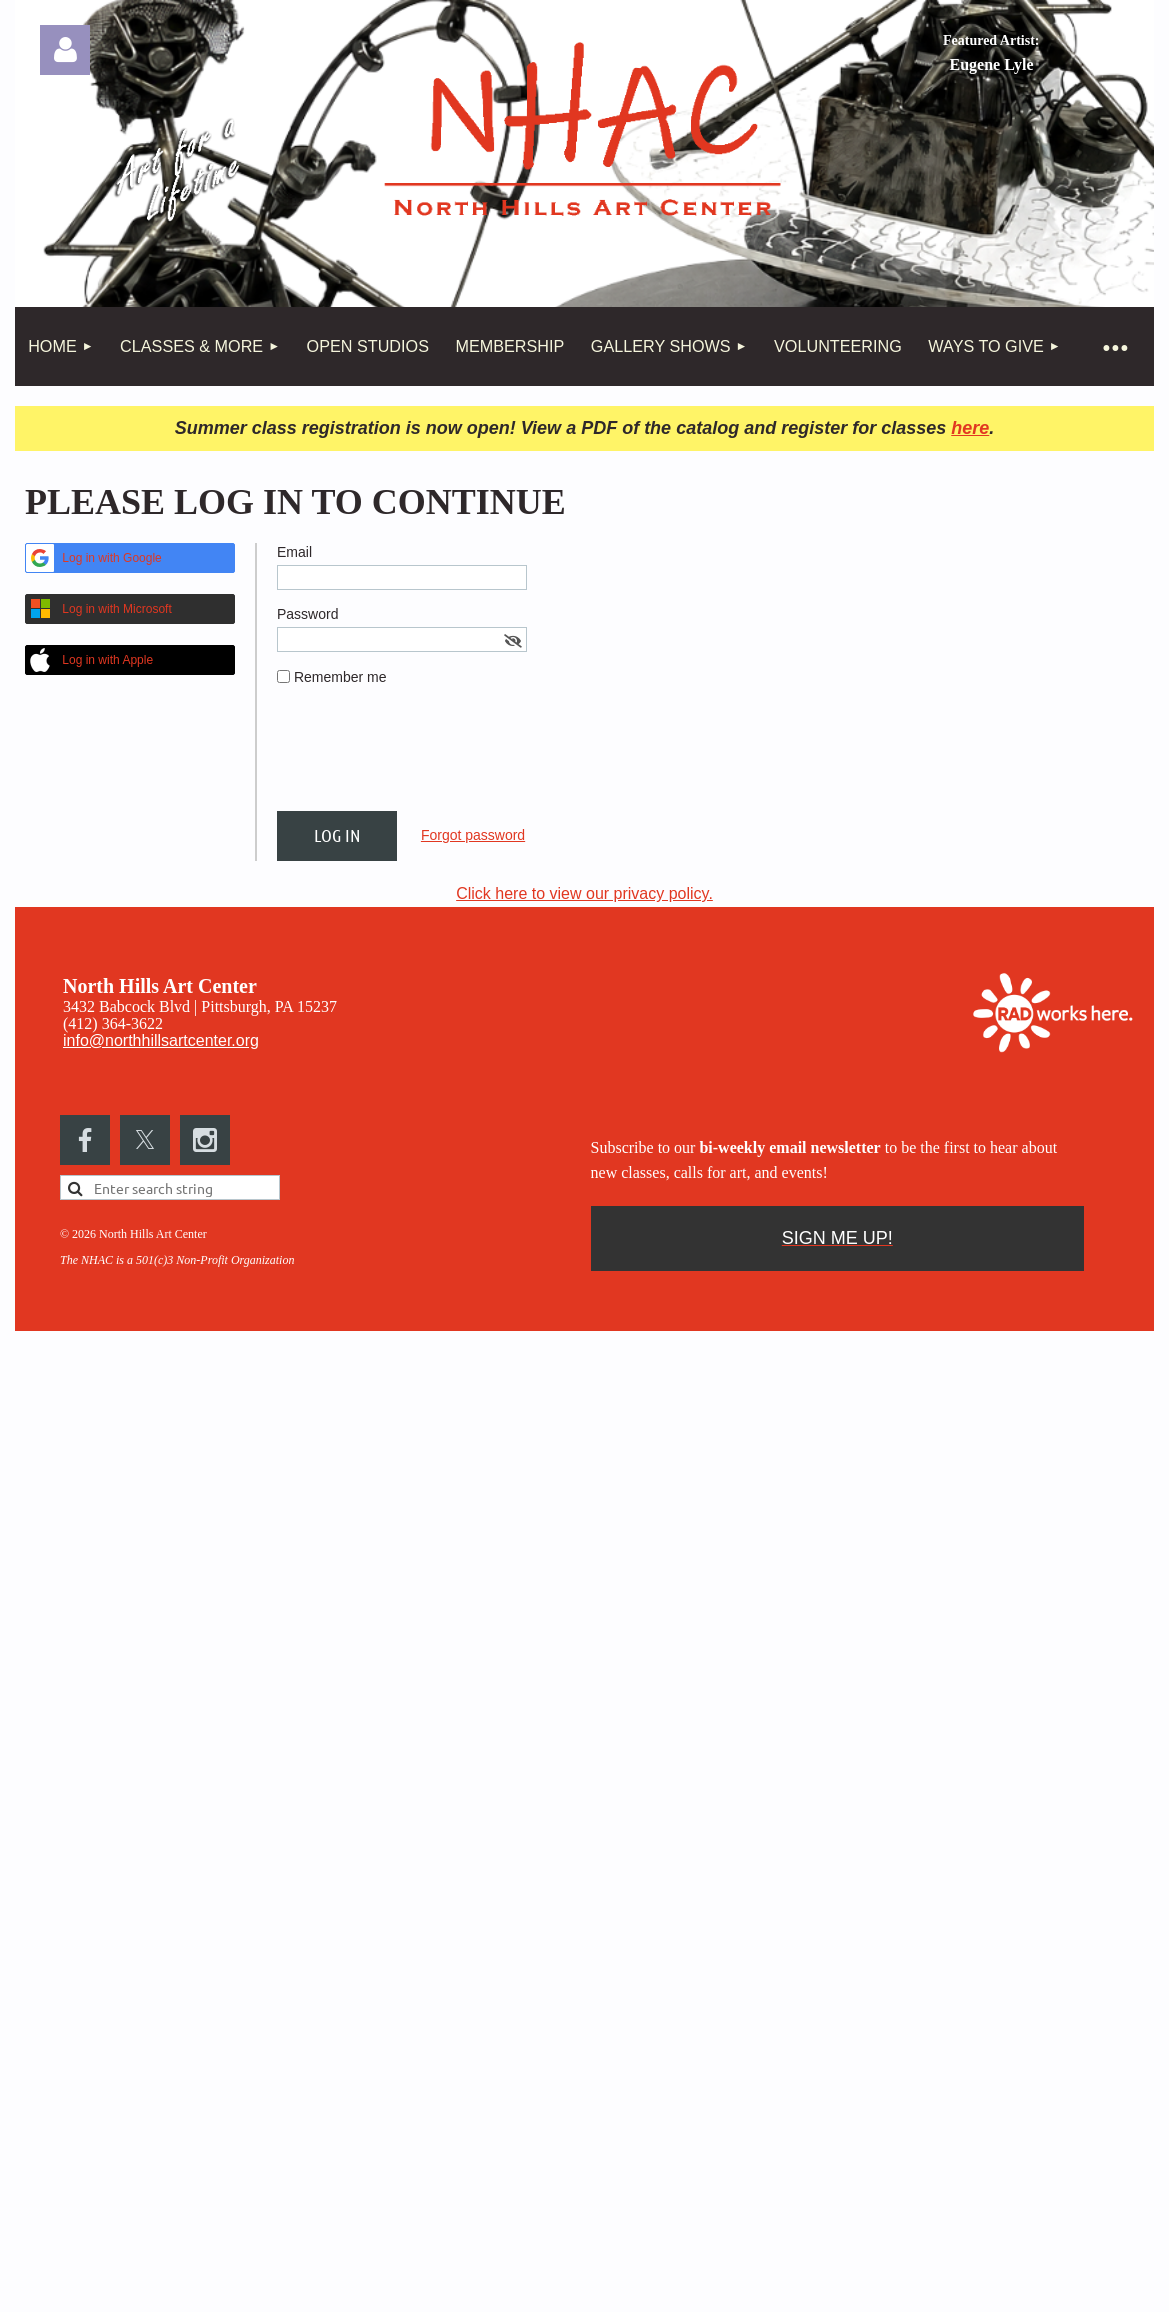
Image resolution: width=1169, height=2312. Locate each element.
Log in (65, 50)
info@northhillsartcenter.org (161, 1040)
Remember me (340, 677)
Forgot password (473, 835)
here (970, 428)
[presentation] (429, 757)
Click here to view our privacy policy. (584, 893)
